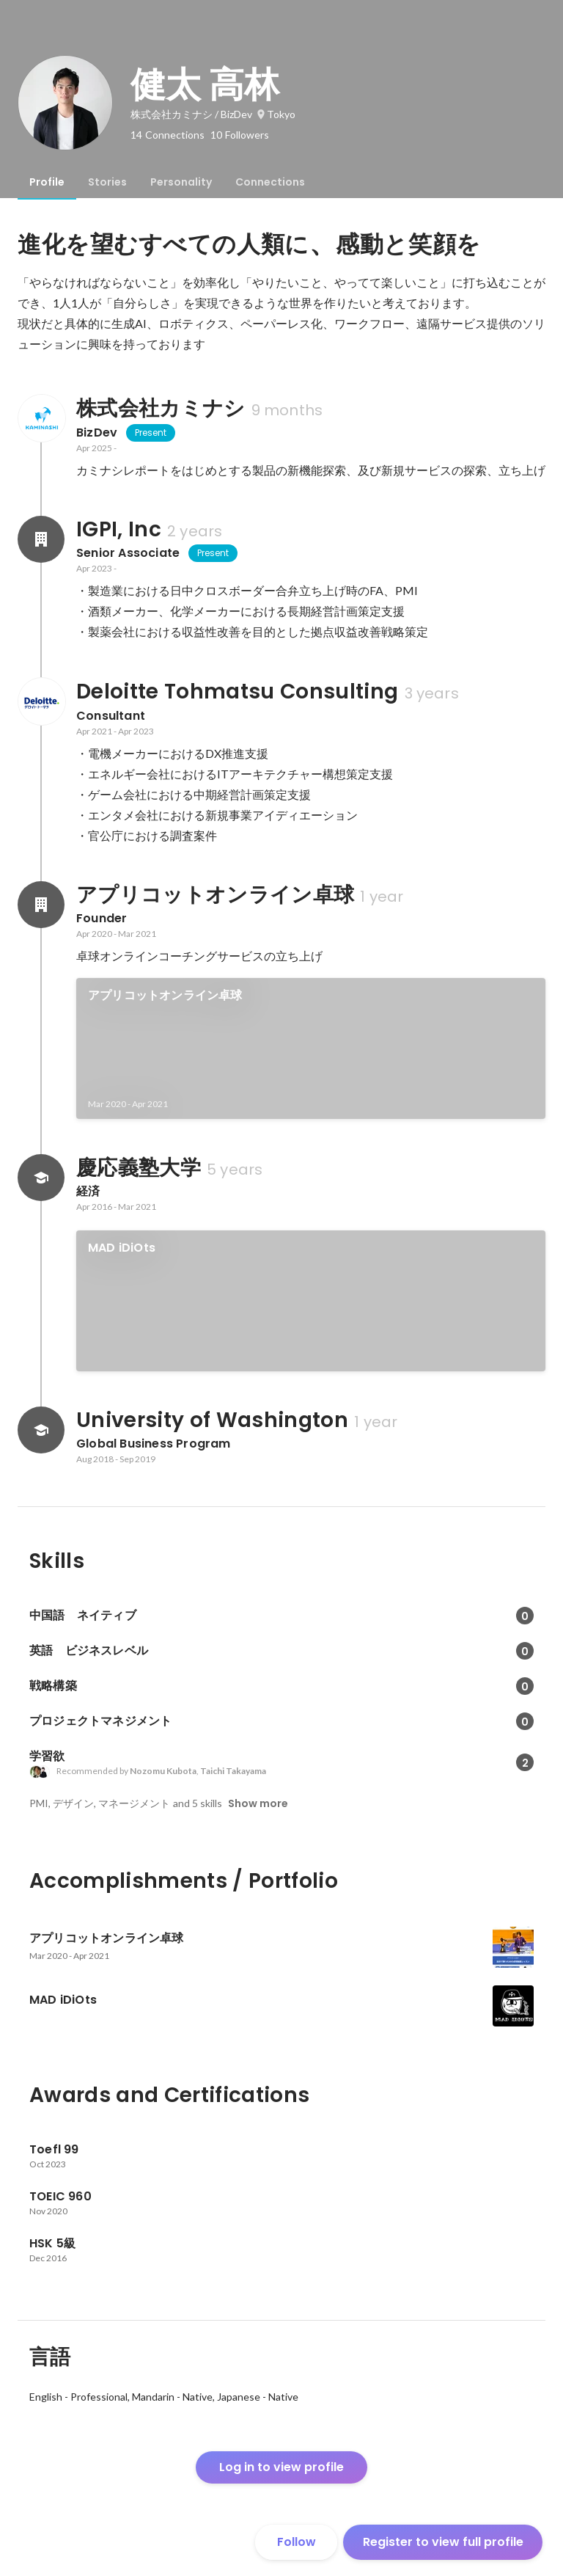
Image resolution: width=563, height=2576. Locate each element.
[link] (310, 1048)
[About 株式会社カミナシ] (41, 418)
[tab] (47, 182)
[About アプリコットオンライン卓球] (41, 904)
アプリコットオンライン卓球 (165, 995)
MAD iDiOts (121, 1247)
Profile (47, 182)
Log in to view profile (281, 2467)
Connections (270, 182)
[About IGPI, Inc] (41, 539)
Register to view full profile (443, 2541)
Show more (258, 1803)
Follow (296, 2541)
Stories (107, 182)
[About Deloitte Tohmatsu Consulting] (41, 701)
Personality (181, 182)
